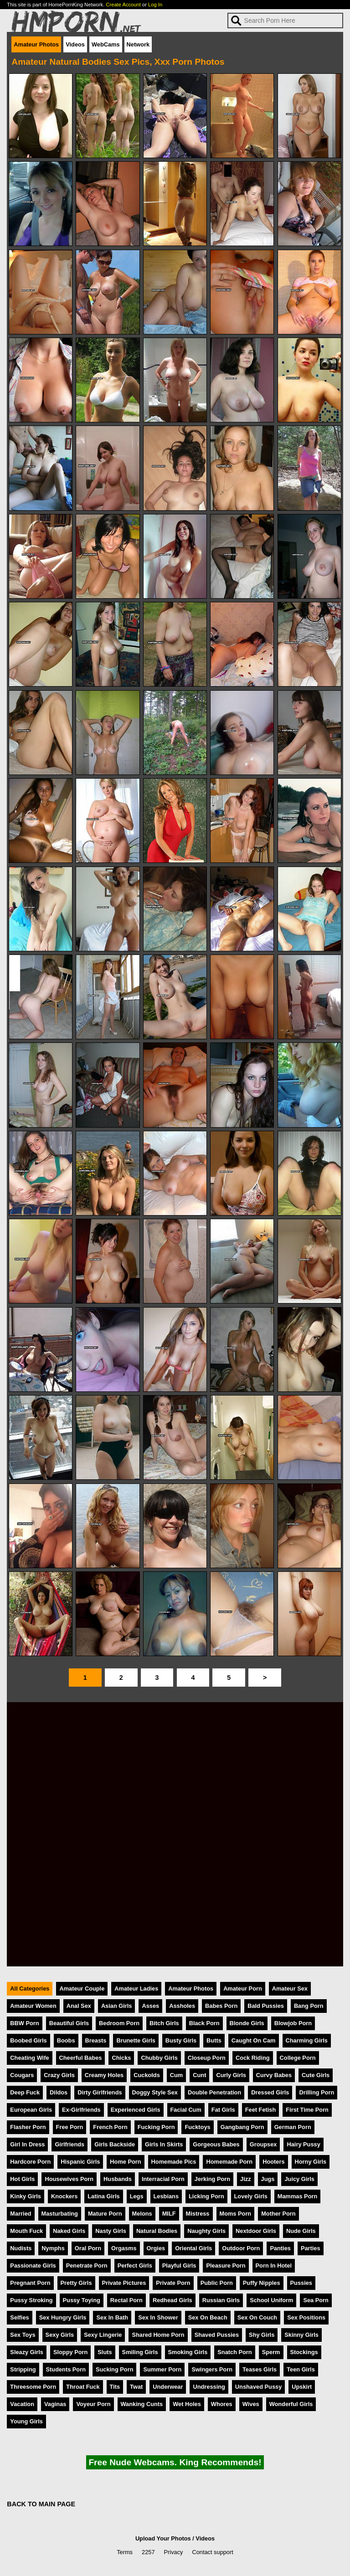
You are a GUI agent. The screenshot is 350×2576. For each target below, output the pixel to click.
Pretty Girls (76, 2282)
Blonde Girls (247, 2023)
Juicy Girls (299, 2179)
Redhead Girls (172, 2300)
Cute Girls (315, 2075)
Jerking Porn (212, 2179)
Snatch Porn (234, 2352)
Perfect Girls (135, 2265)
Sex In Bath (112, 2317)
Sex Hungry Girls (63, 2317)
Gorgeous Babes (216, 2144)
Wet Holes (187, 2404)
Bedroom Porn (119, 2023)
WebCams (106, 44)
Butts (213, 2040)
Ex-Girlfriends (81, 2109)
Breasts (96, 2040)
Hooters (273, 2161)
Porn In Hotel (274, 2265)
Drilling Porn (316, 2092)
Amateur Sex (290, 1988)
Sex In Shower (158, 2317)
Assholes (182, 2005)
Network (138, 44)
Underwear (168, 2386)
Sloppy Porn (70, 2352)
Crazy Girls (59, 2075)
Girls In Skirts (164, 2144)
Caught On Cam (254, 2040)
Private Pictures (124, 2282)
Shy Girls (261, 2334)
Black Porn (204, 2023)
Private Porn (173, 2282)
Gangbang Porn (242, 2127)
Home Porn (125, 2161)
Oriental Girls (193, 2248)
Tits (115, 2386)
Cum (176, 2075)
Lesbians (166, 2196)
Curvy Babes (274, 2075)
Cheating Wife (29, 2057)
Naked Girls (69, 2230)
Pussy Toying (81, 2300)
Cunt (199, 2075)
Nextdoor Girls (256, 2230)
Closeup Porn (207, 2057)
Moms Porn (236, 2213)
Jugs (268, 2179)
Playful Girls (179, 2265)
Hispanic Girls (80, 2161)
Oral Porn (88, 2248)
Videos (75, 44)
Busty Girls (180, 2040)
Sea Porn (315, 2300)
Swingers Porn (211, 2369)
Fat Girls (223, 2109)
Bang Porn (309, 2005)
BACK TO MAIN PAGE (41, 2504)
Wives (250, 2404)
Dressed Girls (270, 2092)
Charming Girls (307, 2040)
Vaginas (55, 2404)
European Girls (31, 2109)
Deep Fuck (25, 2092)
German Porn (292, 2127)
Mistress (198, 2213)
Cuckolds (147, 2075)
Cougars (22, 2075)
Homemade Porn (229, 2161)
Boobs (66, 2040)
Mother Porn (278, 2213)
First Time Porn (307, 2109)
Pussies (301, 2282)
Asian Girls (116, 2005)
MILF (169, 2213)
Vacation (22, 2404)
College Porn (298, 2057)
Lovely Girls (251, 2196)
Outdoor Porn (241, 2248)
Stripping (23, 2369)
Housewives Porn (69, 2179)
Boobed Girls (28, 2040)
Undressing (209, 2386)
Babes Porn (221, 2005)
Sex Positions (306, 2317)
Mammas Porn (297, 2196)
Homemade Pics (173, 2161)
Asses (150, 2005)
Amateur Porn (242, 1988)
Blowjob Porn (293, 2023)
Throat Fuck (82, 2386)
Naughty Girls (206, 2230)
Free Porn (69, 2127)
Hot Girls (22, 2179)
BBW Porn (24, 2023)
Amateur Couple (81, 1988)
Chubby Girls (159, 2057)
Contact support (212, 2552)
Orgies (156, 2248)
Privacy (173, 2552)
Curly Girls (231, 2075)
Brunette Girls (135, 2040)
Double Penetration (214, 2092)
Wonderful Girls (291, 2404)
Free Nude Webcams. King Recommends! (174, 2462)
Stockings (304, 2352)
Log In (155, 4)
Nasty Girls (110, 2230)
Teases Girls (259, 2369)
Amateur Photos (36, 44)
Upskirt (302, 2386)
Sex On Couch (257, 2317)
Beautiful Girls (69, 2023)
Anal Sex (79, 2005)
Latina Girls (103, 2196)
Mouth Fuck (26, 2230)
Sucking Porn (114, 2369)
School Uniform (271, 2300)
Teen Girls (301, 2369)
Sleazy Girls (26, 2352)
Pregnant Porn (30, 2282)
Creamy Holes (104, 2075)
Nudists (20, 2248)
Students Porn (66, 2369)
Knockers (64, 2196)
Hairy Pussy (303, 2144)
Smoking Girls (188, 2352)
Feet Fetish (260, 2109)
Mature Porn (105, 2213)
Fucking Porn (156, 2127)
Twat (136, 2386)
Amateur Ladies (136, 1988)
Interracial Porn (163, 2179)
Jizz (245, 2179)
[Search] (285, 20)
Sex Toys (22, 2334)
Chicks (121, 2057)
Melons (142, 2213)
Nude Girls (301, 2230)
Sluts (105, 2352)
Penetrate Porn (87, 2265)
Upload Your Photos (163, 2538)
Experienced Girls (135, 2109)
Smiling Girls (140, 2352)
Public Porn (217, 2282)
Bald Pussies (265, 2005)
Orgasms (123, 2248)
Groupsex (263, 2144)
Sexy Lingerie (103, 2334)
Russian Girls (221, 2300)
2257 (148, 2552)
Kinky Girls (25, 2196)
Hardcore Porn (30, 2161)
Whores (221, 2404)
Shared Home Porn (158, 2334)
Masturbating (59, 2213)
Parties (310, 2248)
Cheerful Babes (80, 2057)
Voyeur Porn (93, 2404)
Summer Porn (162, 2369)
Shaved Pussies (217, 2334)
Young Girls (26, 2421)
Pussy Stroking (31, 2300)
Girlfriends (69, 2144)
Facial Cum (185, 2109)
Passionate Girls (33, 2265)
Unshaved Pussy (258, 2386)
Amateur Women (33, 2005)
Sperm (271, 2352)
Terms (125, 2552)
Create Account (123, 4)
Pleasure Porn (225, 2265)
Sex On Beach (207, 2317)
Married (20, 2213)
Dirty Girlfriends (99, 2092)
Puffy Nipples (261, 2282)
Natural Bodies (156, 2230)
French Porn (110, 2127)
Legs (137, 2196)
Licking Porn (206, 2196)
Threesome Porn (33, 2386)
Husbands (117, 2179)
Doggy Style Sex (155, 2092)
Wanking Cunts (142, 2404)
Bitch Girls (164, 2023)
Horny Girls (311, 2161)
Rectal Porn (126, 2300)
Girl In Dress (27, 2144)
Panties (280, 2248)
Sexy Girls (60, 2334)
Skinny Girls (301, 2334)
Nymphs (53, 2248)
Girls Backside (114, 2144)
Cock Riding (253, 2057)
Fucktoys (197, 2127)
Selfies (19, 2317)
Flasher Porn (28, 2127)
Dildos (58, 2092)
